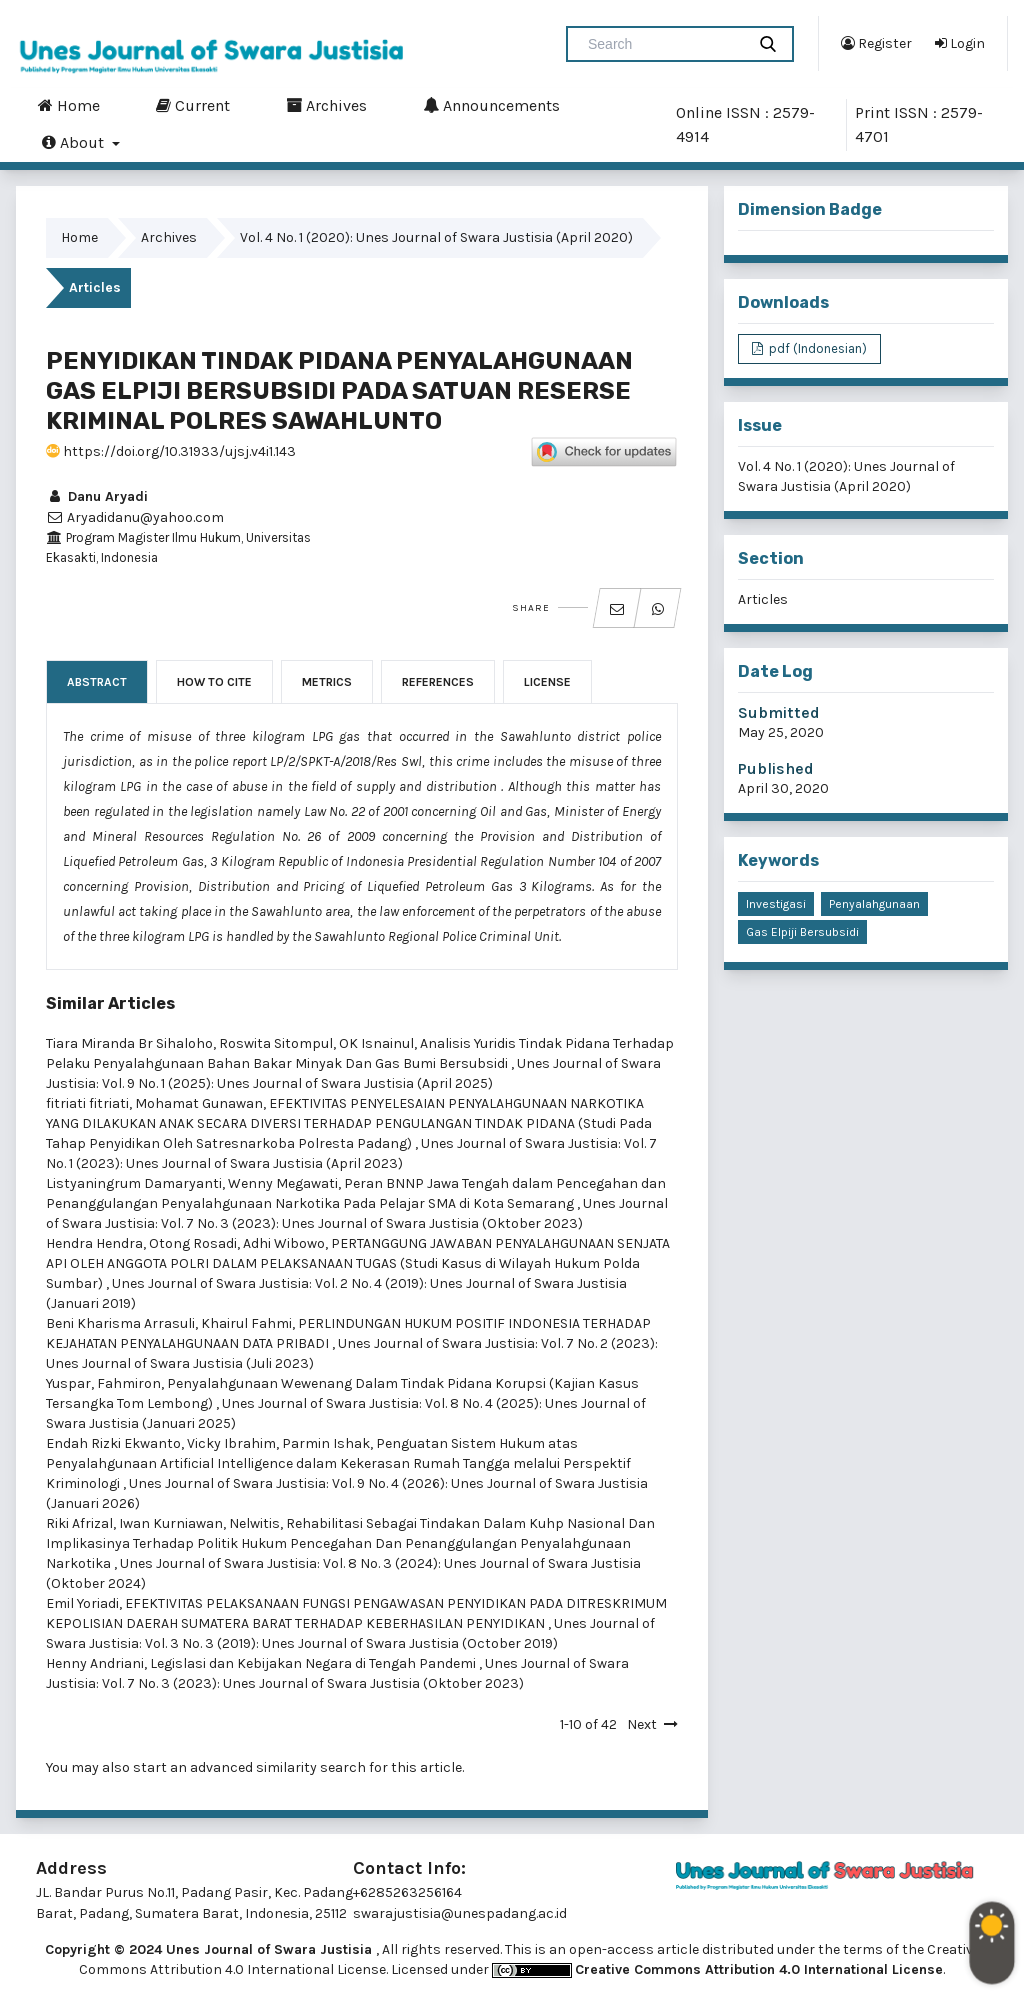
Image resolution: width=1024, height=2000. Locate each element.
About (75, 142)
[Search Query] (664, 44)
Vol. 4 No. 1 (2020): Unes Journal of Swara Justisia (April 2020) (436, 237)
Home (69, 105)
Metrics (327, 682)
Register (876, 43)
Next (642, 1724)
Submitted (779, 712)
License (547, 682)
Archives (326, 105)
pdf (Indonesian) (816, 348)
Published (776, 768)
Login (960, 43)
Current (193, 105)
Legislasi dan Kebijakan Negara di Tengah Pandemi (314, 1663)
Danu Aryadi (97, 496)
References (438, 682)
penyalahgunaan (874, 904)
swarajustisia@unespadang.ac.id (460, 1913)
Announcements (491, 105)
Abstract (97, 682)
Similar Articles (110, 1003)
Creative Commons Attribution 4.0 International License (759, 1969)
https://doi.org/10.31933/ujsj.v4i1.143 (171, 451)
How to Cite (214, 682)
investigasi (776, 904)
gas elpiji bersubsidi (802, 932)
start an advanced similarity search (249, 1767)
